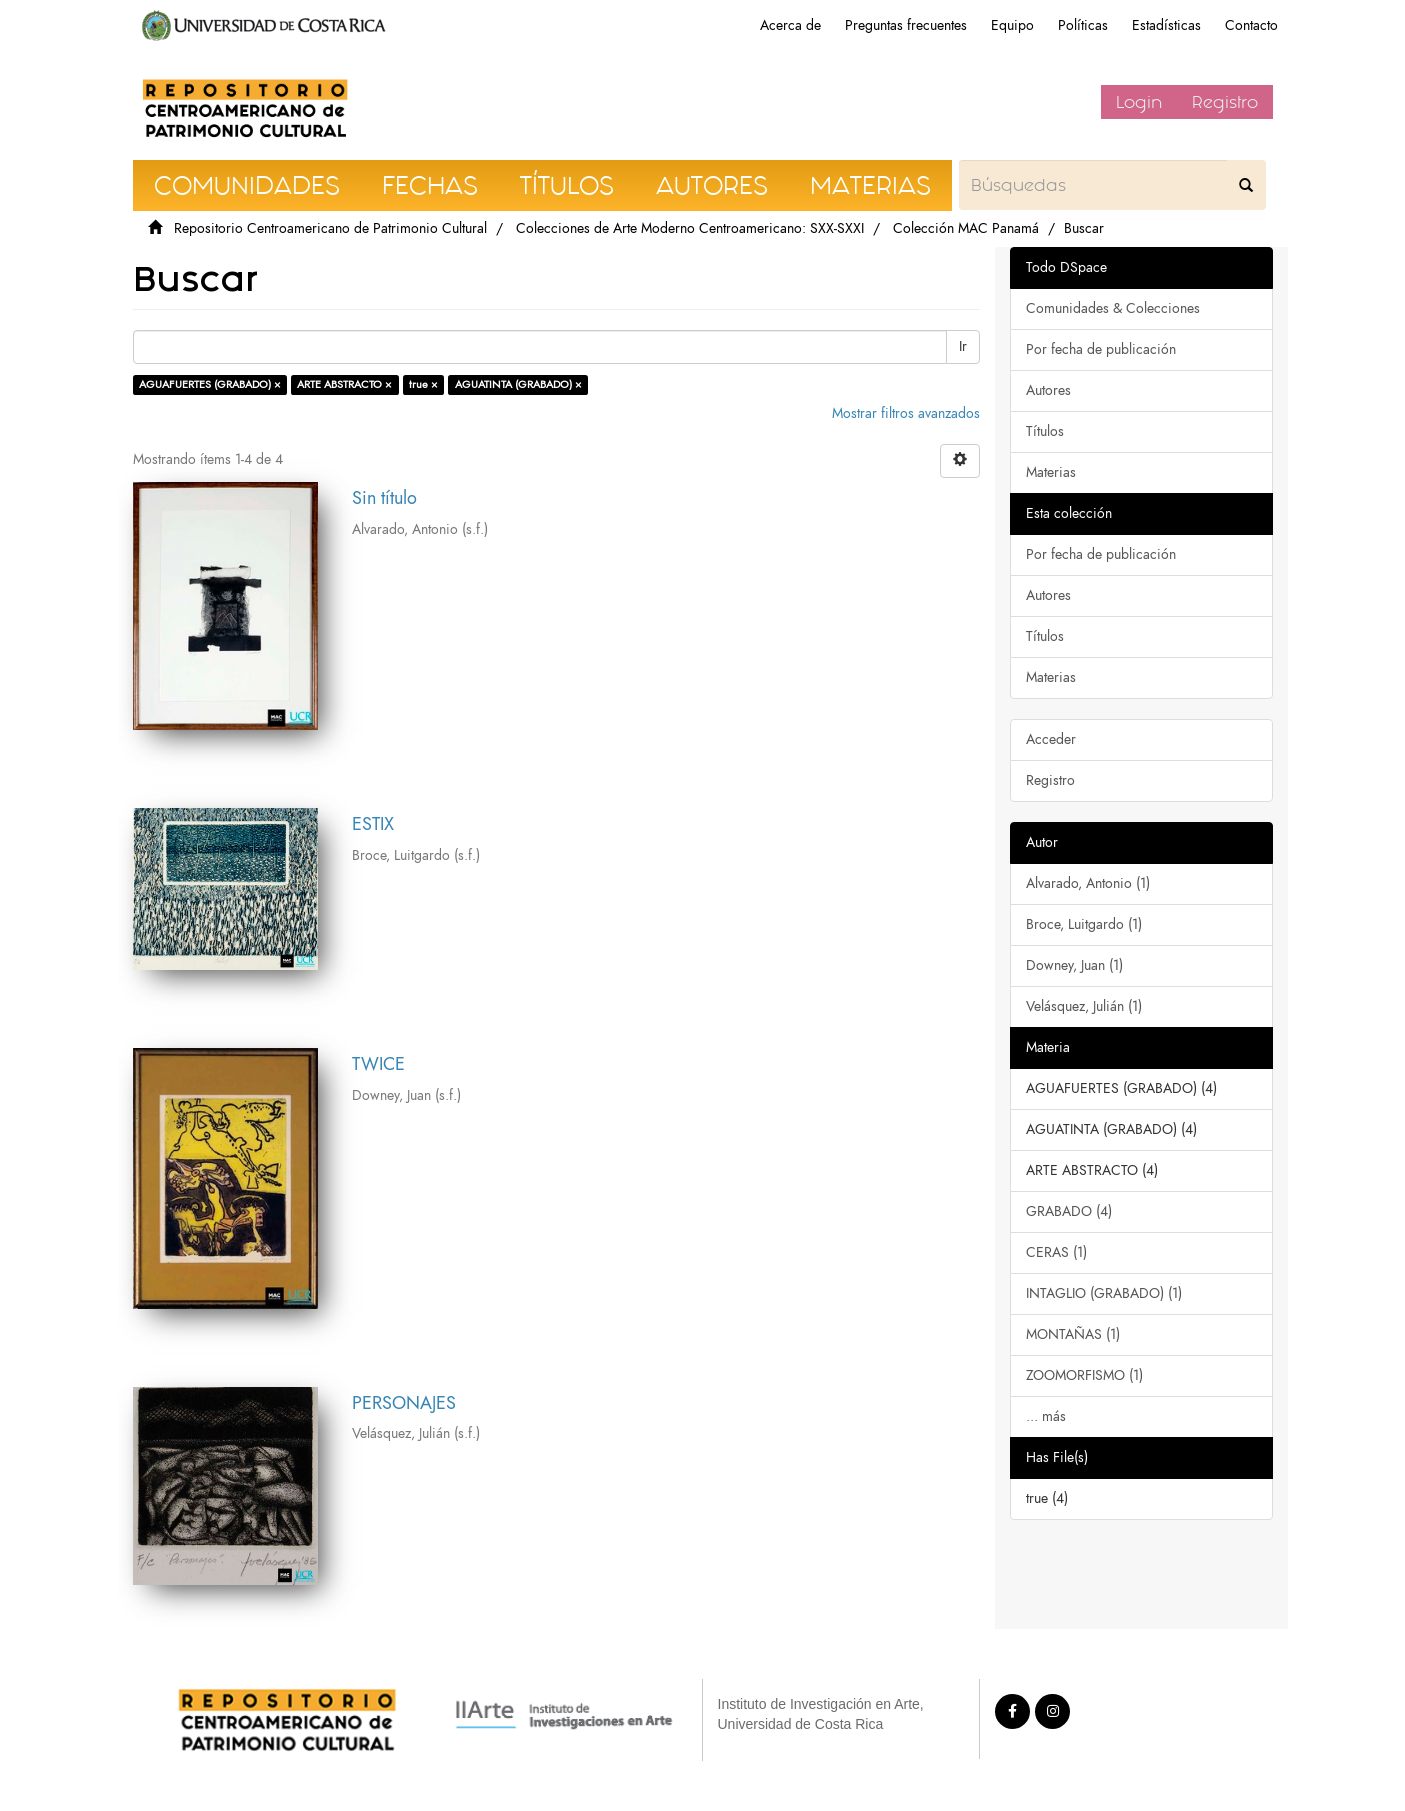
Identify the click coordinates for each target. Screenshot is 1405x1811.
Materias (1051, 472)
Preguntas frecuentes (906, 25)
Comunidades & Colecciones (1113, 308)
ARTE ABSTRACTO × (344, 384)
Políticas (1083, 25)
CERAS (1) (1056, 1252)
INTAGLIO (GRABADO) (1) (1104, 1293)
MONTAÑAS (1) (1073, 1334)
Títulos (1045, 431)
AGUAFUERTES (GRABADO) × (210, 384)
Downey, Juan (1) (1074, 965)
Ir (963, 346)
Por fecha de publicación (1101, 349)
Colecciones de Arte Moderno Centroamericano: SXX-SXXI (690, 228)
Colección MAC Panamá (966, 228)
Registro (1225, 102)
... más (1046, 1416)
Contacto (1251, 25)
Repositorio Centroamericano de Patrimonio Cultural (330, 228)
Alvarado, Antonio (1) (1088, 883)
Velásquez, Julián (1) (1084, 1006)
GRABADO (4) (1069, 1211)
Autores (1048, 390)
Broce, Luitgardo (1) (1084, 924)
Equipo (1012, 25)
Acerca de (790, 25)
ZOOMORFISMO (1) (1084, 1375)
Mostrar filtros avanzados (906, 413)
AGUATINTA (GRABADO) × (518, 384)
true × (423, 384)
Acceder (1051, 739)
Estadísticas (1166, 25)
